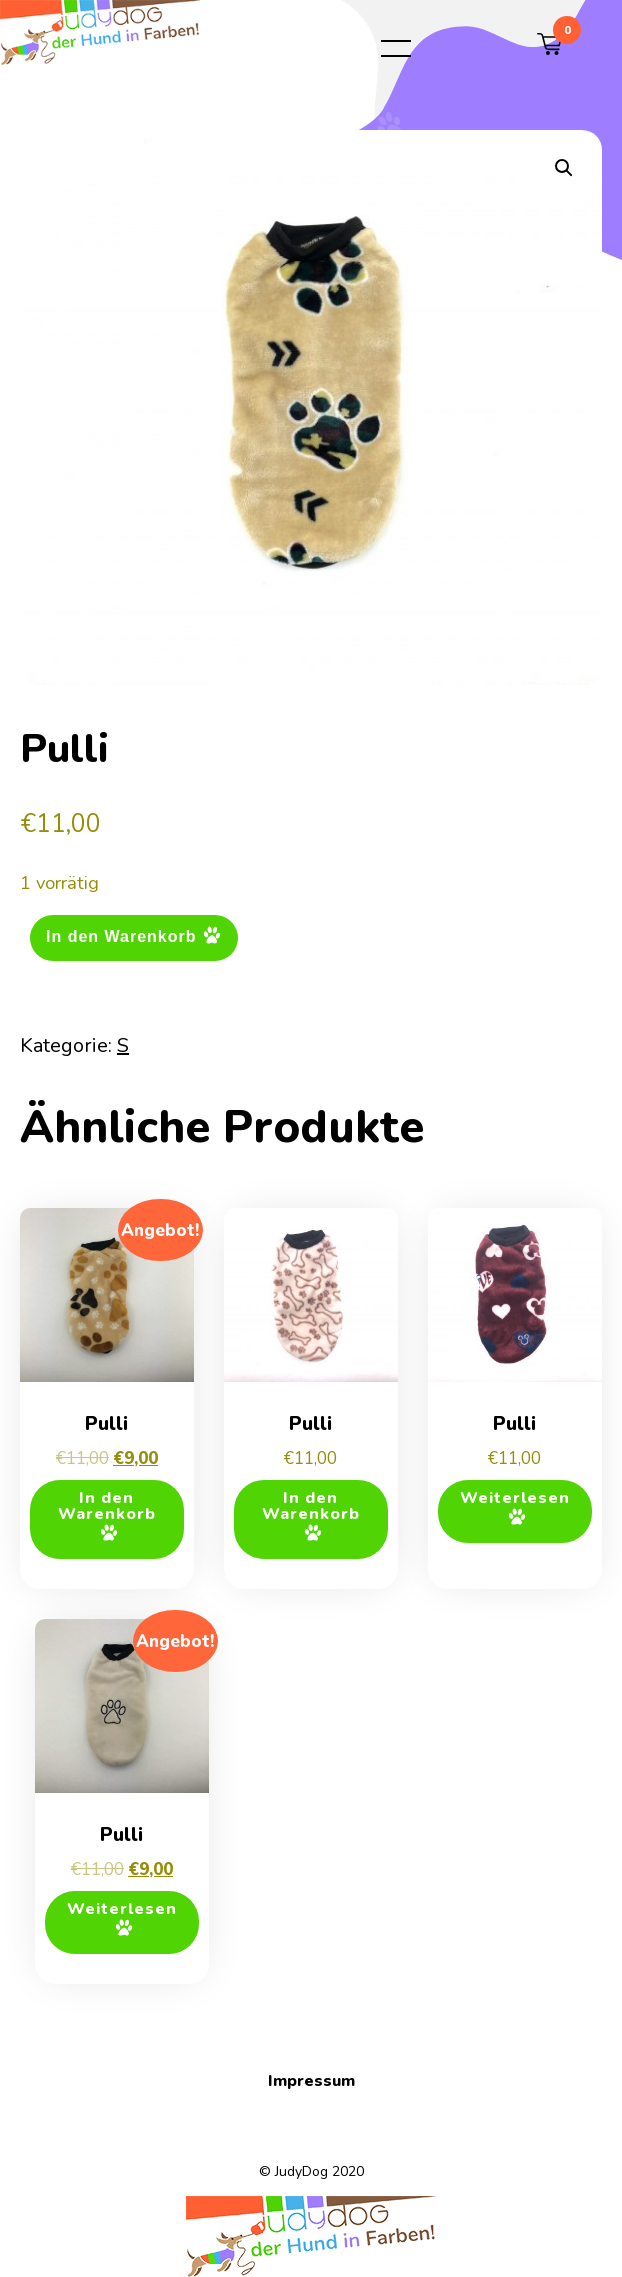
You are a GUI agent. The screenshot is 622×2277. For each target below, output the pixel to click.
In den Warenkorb (121, 936)
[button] (564, 168)
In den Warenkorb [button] (107, 1506)
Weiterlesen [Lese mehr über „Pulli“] (515, 1498)
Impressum (311, 2081)
